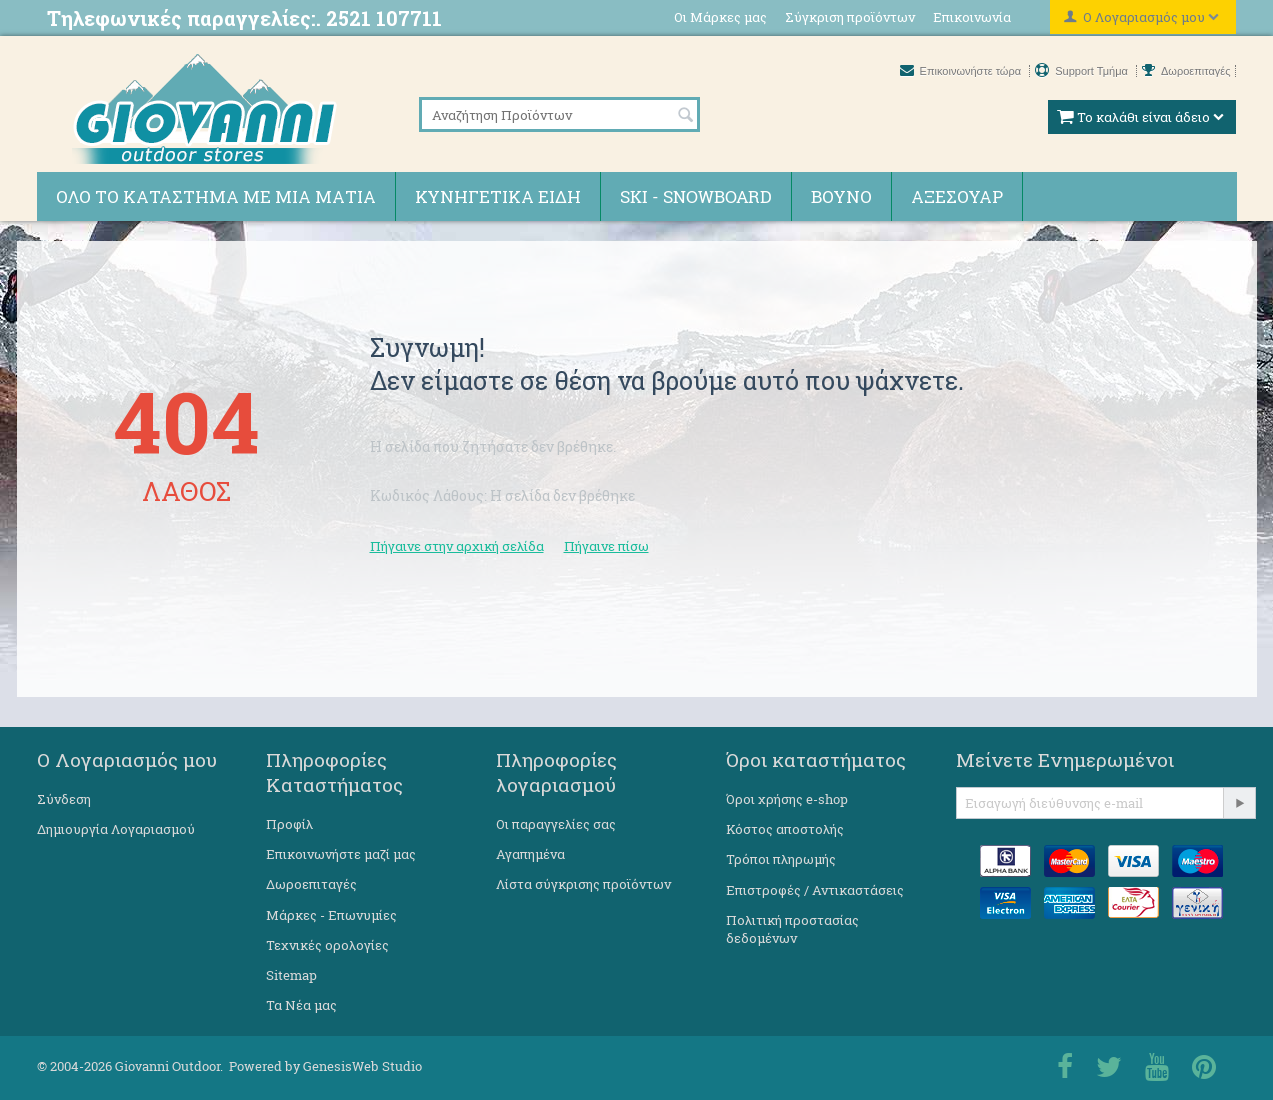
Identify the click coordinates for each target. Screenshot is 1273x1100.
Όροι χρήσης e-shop (787, 799)
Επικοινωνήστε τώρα (962, 71)
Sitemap (291, 975)
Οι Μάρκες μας (720, 17)
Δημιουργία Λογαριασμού (116, 829)
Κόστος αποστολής (785, 829)
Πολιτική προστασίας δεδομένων (792, 929)
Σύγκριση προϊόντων (850, 17)
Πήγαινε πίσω (606, 546)
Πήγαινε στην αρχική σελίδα (457, 546)
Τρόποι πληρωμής (781, 859)
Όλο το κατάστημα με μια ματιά (216, 196)
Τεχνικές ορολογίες (327, 945)
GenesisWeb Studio (362, 1066)
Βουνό (841, 196)
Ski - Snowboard (696, 196)
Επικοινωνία (972, 17)
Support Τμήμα (1083, 71)
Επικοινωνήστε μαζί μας (341, 854)
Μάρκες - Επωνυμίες (331, 915)
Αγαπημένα (530, 854)
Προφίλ (289, 824)
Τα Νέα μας (301, 1005)
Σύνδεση (64, 799)
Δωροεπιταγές (1186, 71)
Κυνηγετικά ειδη (498, 196)
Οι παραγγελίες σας (556, 824)
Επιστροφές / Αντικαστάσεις (815, 890)
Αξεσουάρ (957, 196)
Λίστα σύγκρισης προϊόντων (583, 884)
